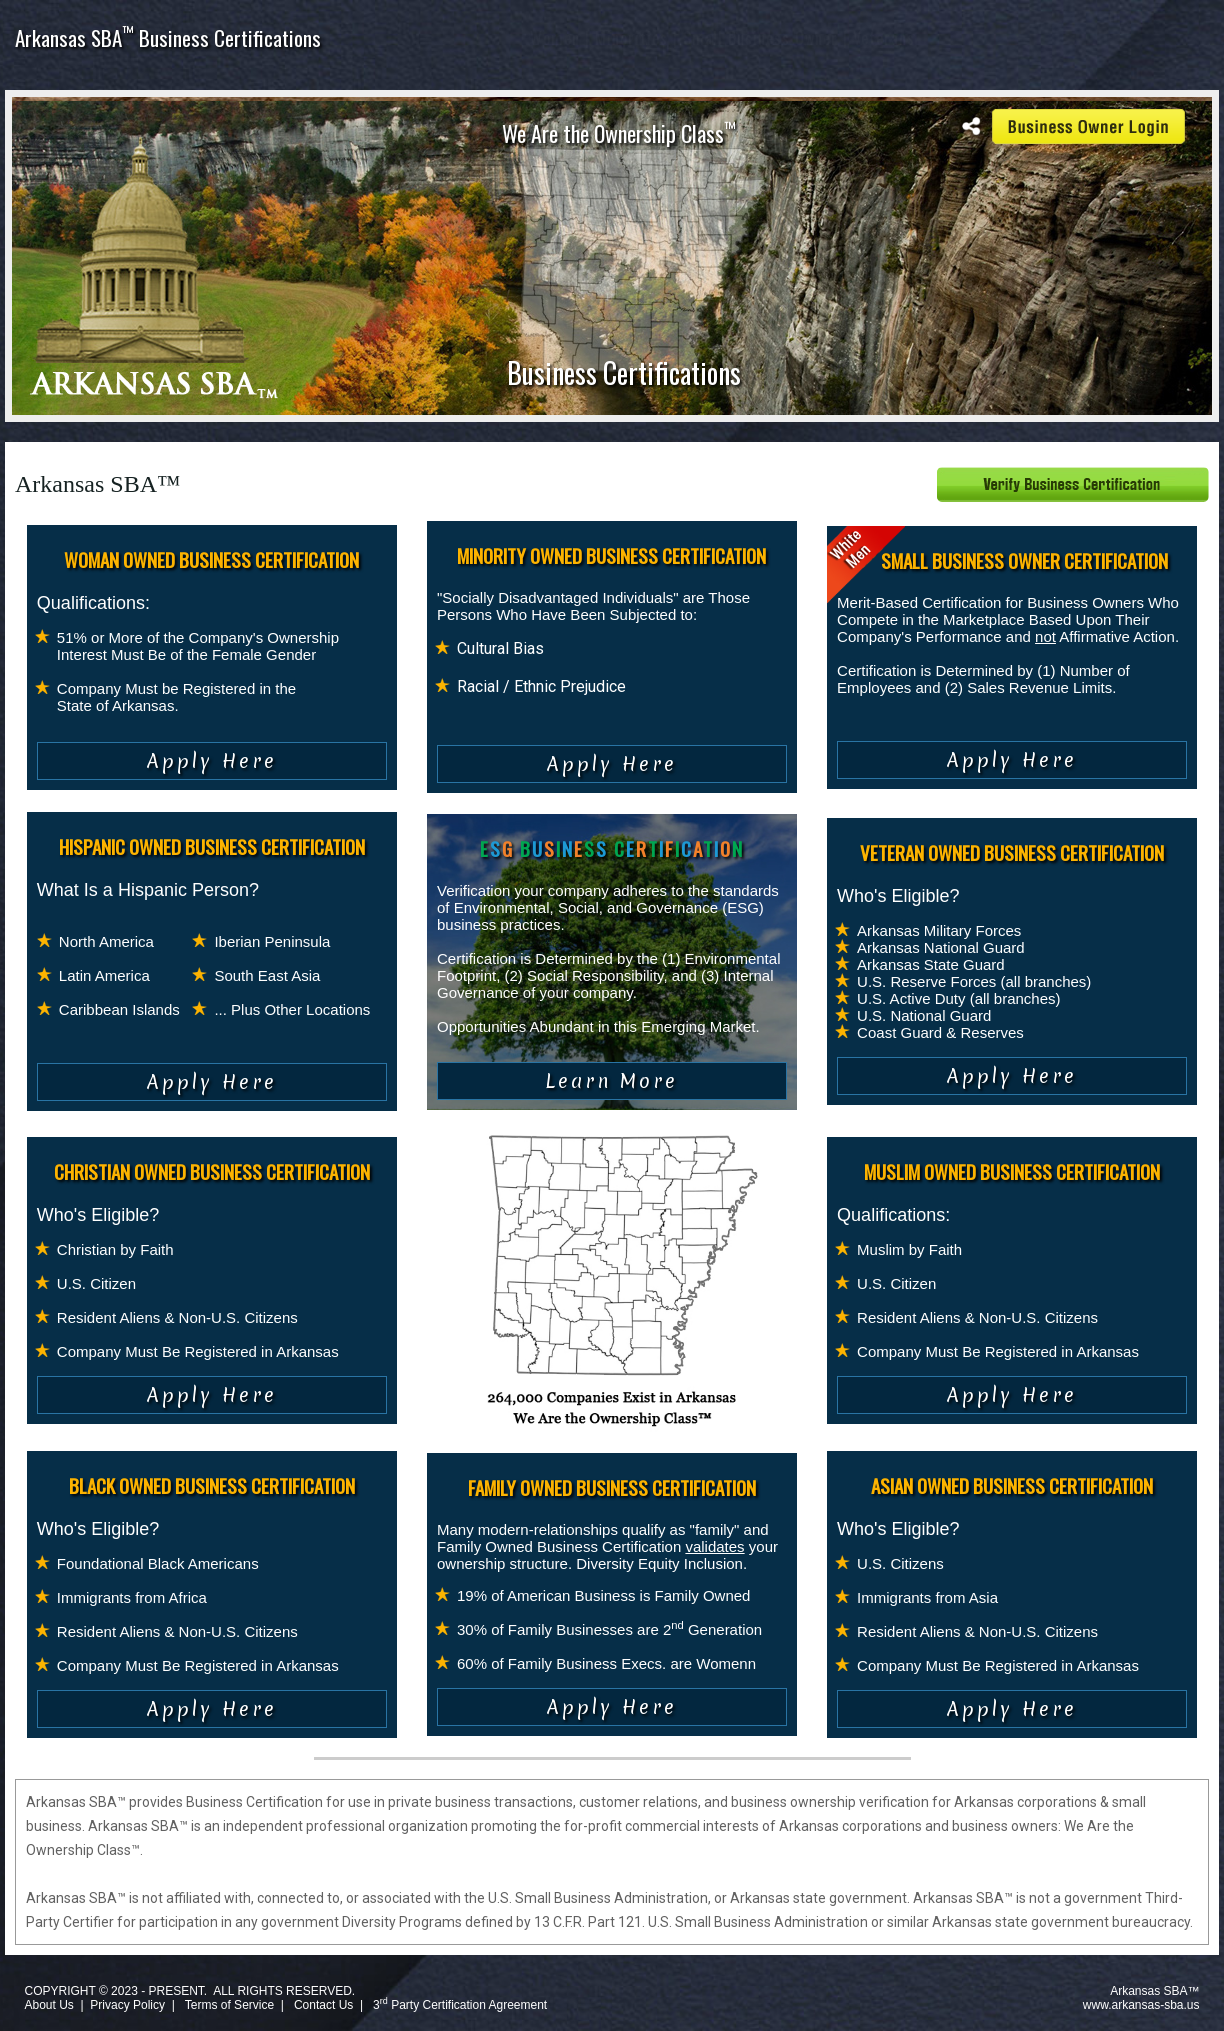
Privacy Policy (127, 2005)
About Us (48, 2005)
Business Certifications (624, 372)
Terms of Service (229, 2005)
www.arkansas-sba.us (1141, 2005)
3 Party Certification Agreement (460, 2005)
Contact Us (323, 2005)
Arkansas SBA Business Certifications (168, 37)
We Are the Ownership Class (619, 133)
